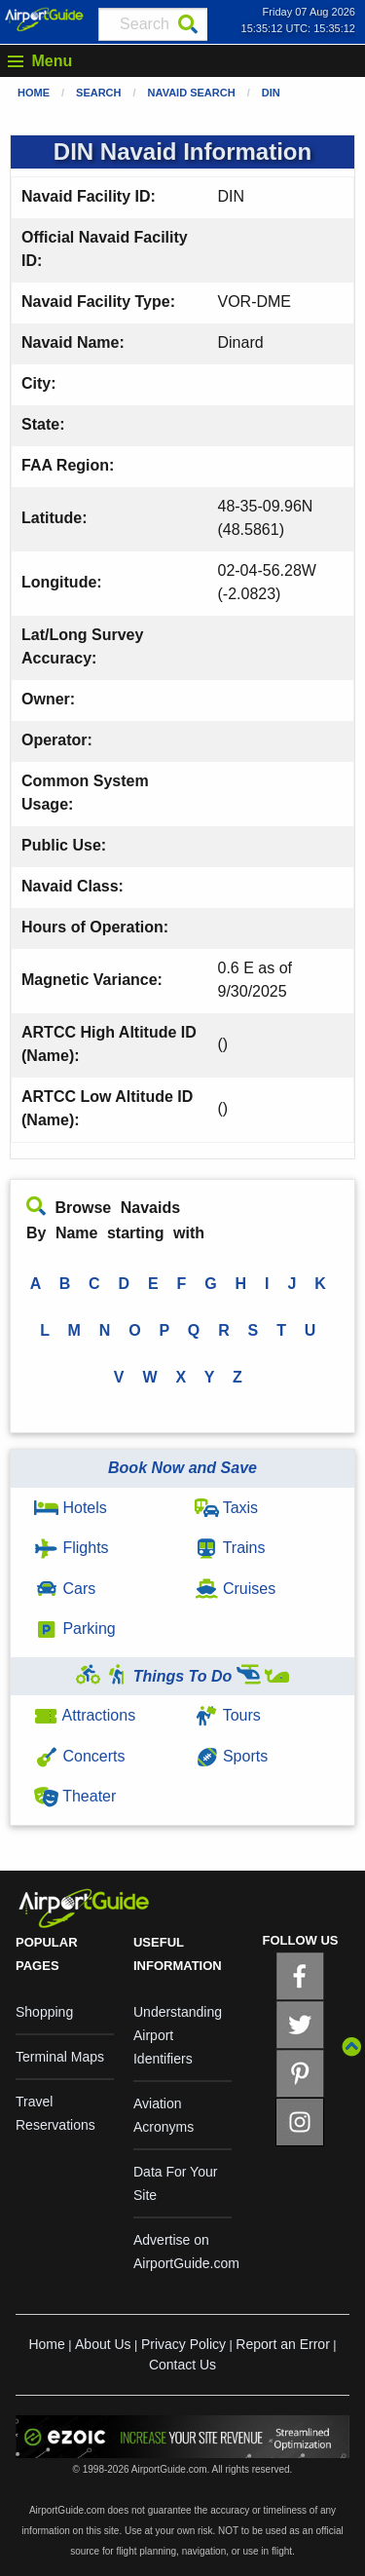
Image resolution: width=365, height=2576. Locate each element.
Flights (71, 1547)
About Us (103, 2344)
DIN (271, 92)
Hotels (70, 1507)
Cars (64, 1588)
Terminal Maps (60, 2057)
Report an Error (282, 2344)
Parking (75, 1628)
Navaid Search (192, 92)
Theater (75, 1796)
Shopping (44, 2012)
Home (34, 92)
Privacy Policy (183, 2344)
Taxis (227, 1507)
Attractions (84, 1715)
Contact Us (182, 2364)
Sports (232, 1756)
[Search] (188, 24)
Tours (228, 1715)
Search (98, 92)
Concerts (79, 1756)
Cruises (235, 1588)
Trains (230, 1547)
